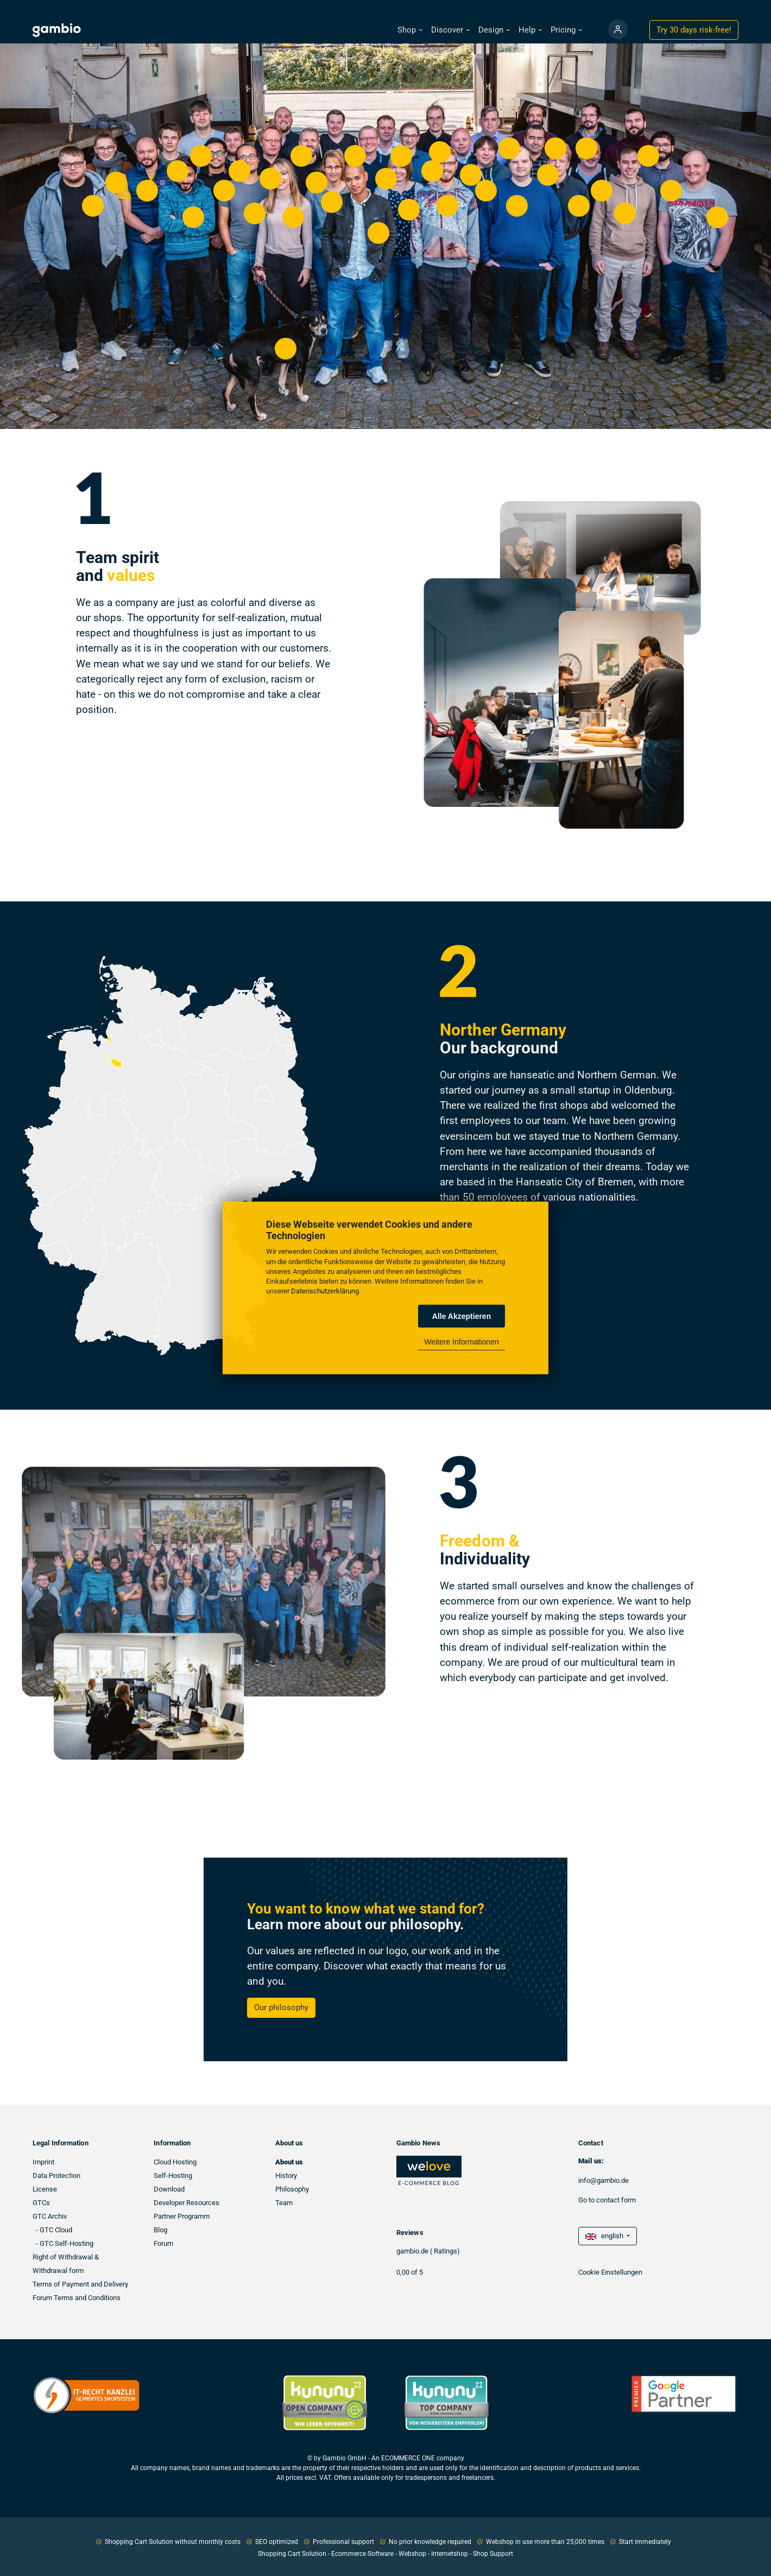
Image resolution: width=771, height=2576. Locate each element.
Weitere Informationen (461, 1341)
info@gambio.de (603, 2180)
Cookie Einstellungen (610, 2272)
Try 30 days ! (693, 30)
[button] (410, 30)
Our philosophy (281, 2007)
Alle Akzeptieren (461, 1316)
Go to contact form (607, 2200)
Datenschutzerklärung (325, 1291)
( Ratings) (445, 2251)
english (605, 2236)
